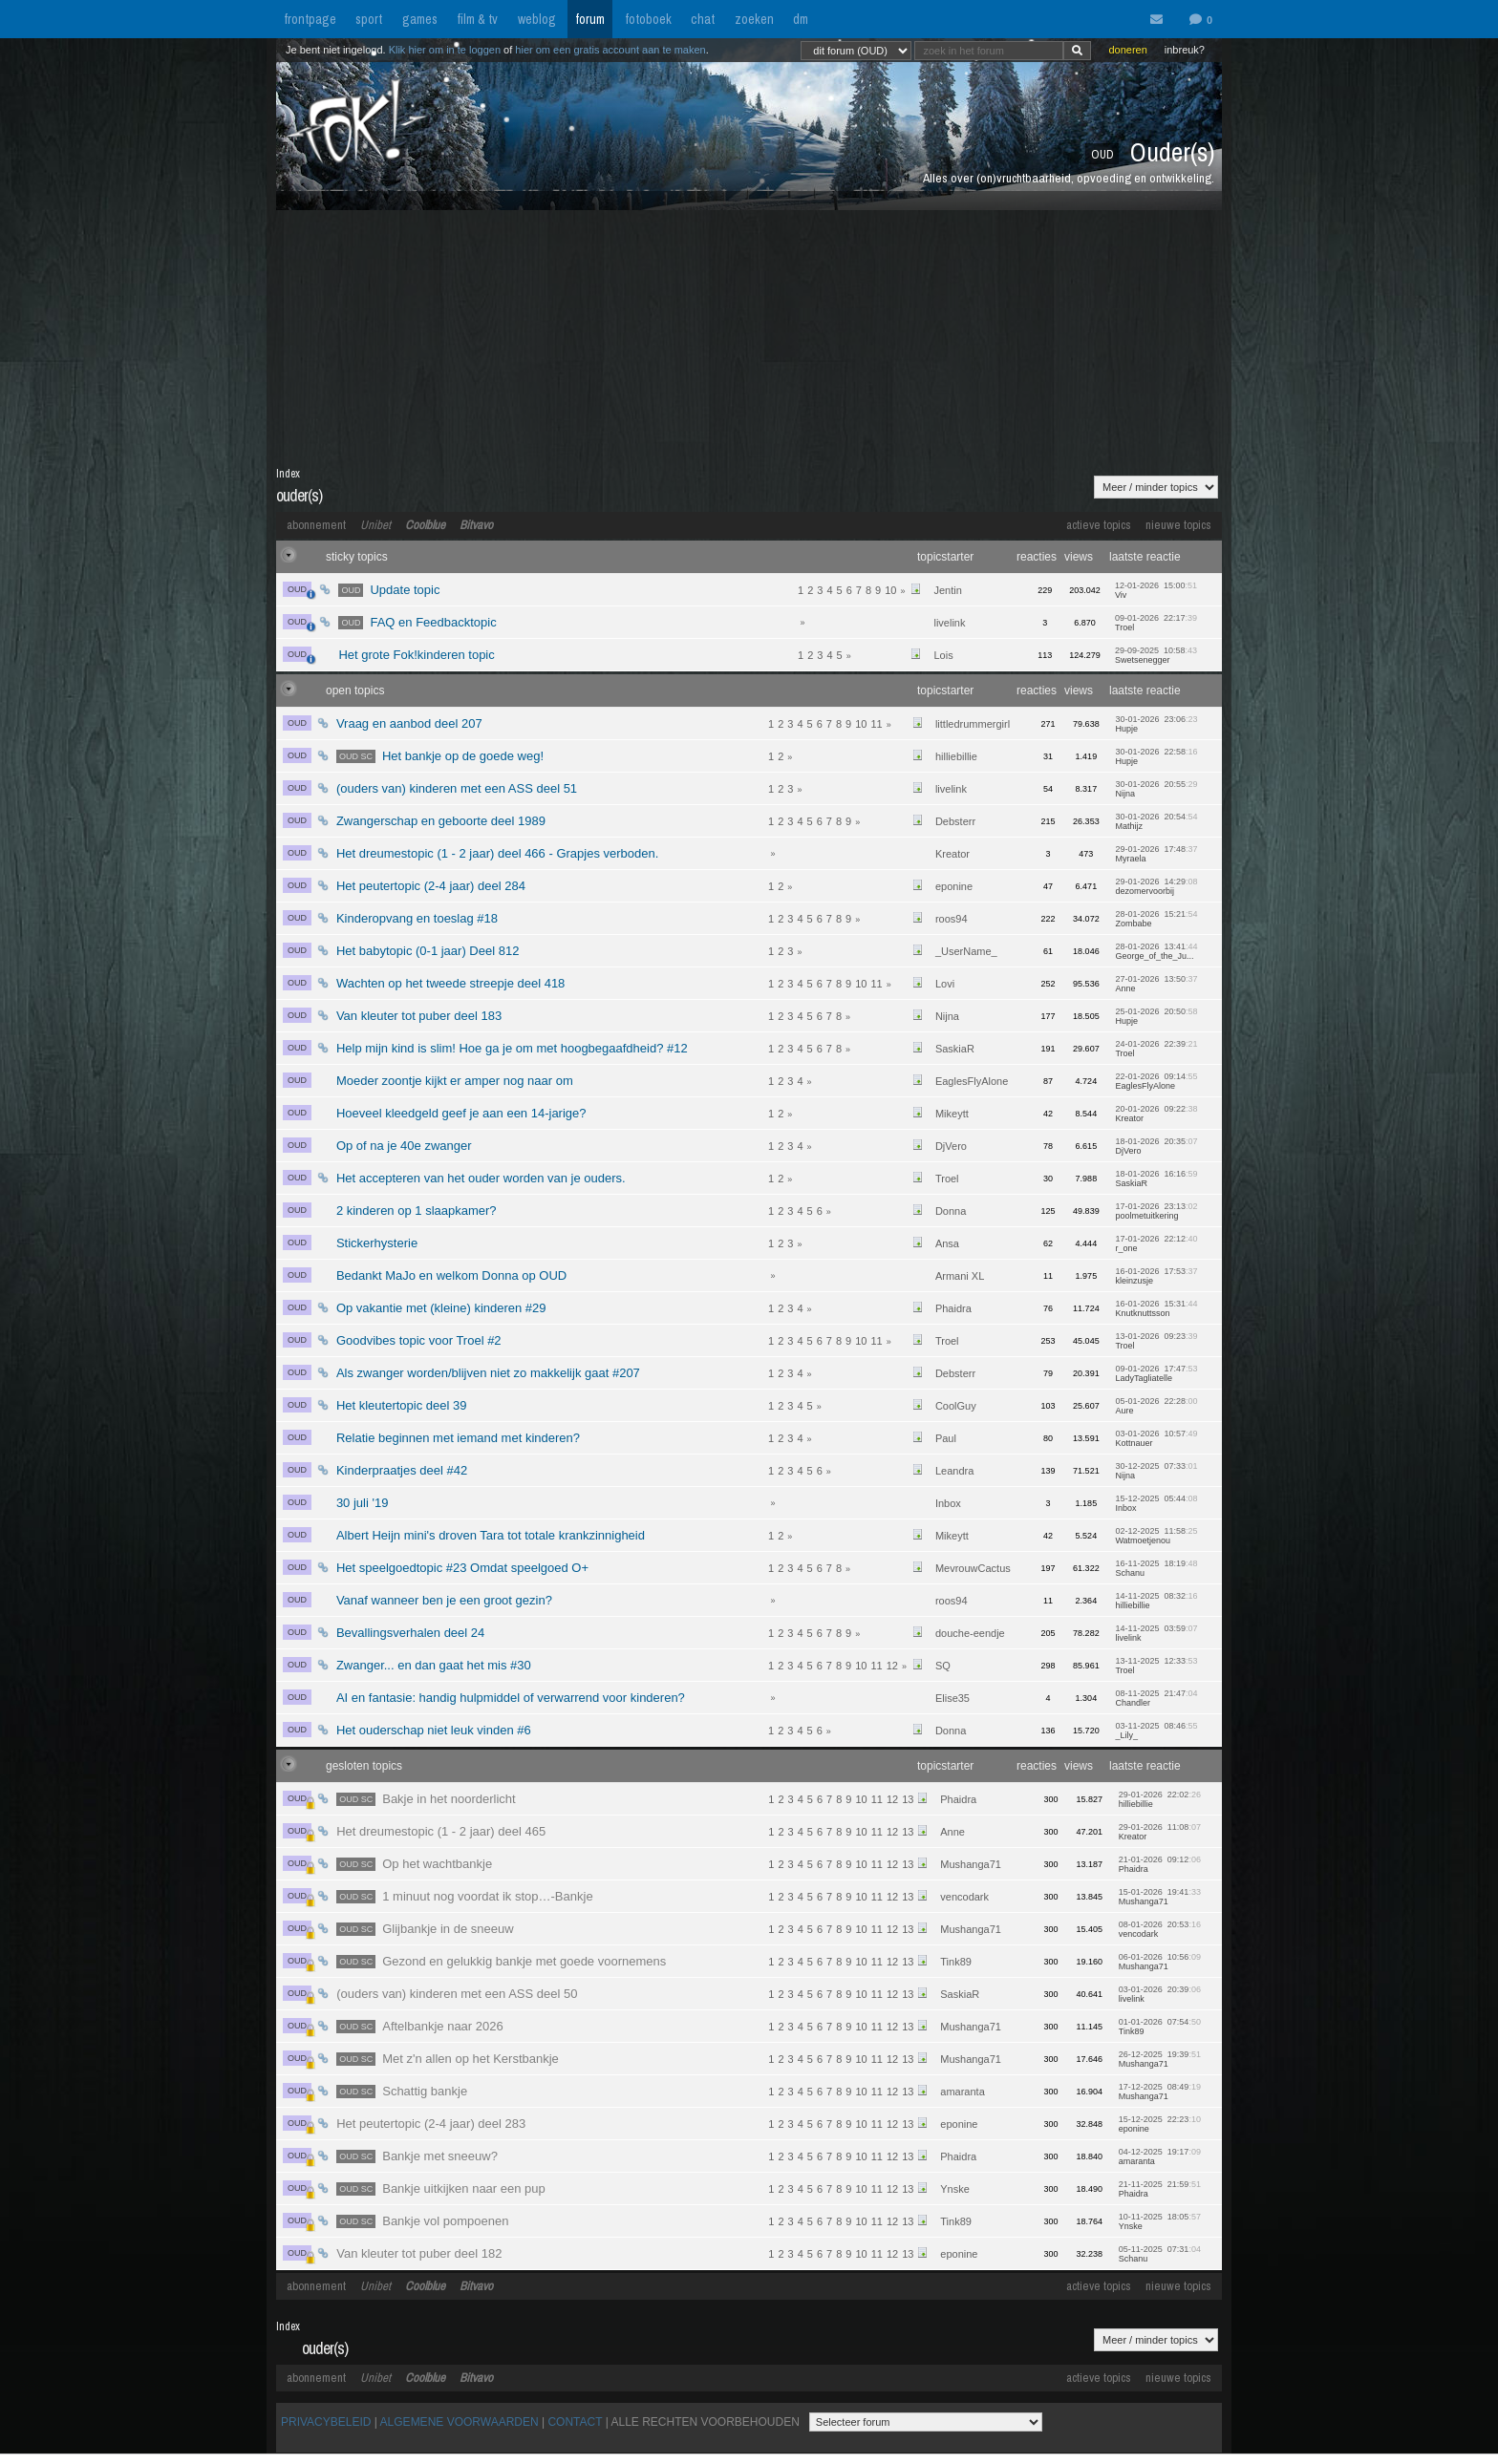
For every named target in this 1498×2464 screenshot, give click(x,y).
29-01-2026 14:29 (1156, 886)
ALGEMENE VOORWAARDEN (459, 2422)
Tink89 (956, 1961)
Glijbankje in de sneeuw (424, 1929)
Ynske (955, 2189)
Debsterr (955, 821)
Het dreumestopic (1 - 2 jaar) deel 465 (441, 1831)
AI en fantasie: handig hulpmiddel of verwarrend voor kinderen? (510, 1697)
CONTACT (574, 2422)
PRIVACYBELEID (326, 2422)
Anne (952, 1831)
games (420, 19)
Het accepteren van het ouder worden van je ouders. (481, 1178)
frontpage (310, 19)
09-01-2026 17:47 (1156, 1373)
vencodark (964, 1896)
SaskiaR (954, 1048)
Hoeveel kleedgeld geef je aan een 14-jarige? (461, 1113)
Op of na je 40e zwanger (404, 1145)
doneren (1127, 49)
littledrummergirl (972, 724)
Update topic (388, 590)
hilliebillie (956, 756)
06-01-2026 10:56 (1160, 1961)
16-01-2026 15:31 (1156, 1308)
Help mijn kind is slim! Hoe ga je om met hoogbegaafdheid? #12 (512, 1048)
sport (368, 19)
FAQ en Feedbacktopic (417, 622)
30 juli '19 (362, 1503)
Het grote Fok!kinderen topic (416, 655)
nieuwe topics (1178, 525)
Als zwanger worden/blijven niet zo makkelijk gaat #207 (488, 1373)
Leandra (954, 1470)
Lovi (944, 983)
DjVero (951, 1146)
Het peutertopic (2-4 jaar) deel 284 (430, 886)
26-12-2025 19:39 (1160, 2059)
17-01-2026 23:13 (1156, 1211)
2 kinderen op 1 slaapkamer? (416, 1210)
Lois (942, 655)
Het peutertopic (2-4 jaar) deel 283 (430, 2123)
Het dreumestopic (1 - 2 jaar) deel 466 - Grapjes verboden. (497, 853)
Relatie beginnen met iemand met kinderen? (458, 1438)
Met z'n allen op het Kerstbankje (447, 2058)
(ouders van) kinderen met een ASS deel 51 (456, 788)
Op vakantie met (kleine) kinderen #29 (441, 1308)
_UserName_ (966, 951)
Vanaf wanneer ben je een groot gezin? (444, 1600)
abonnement (316, 525)
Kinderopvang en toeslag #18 (417, 918)
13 (907, 1799)
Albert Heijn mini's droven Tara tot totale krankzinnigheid (490, 1535)
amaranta (962, 2091)
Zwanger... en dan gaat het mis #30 (433, 1665)
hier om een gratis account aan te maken (610, 49)
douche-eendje (970, 1633)
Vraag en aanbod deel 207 (409, 723)
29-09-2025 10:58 (1156, 655)
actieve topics (1098, 525)
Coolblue (425, 525)
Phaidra (953, 1308)
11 (876, 724)
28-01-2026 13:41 (1156, 951)
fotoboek (648, 19)
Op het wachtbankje (414, 1864)
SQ (943, 1665)
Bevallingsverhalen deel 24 (410, 1632)
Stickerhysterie (376, 1243)
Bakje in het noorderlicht (426, 1799)
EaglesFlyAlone (971, 1081)
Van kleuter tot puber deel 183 (419, 1016)
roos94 (951, 918)
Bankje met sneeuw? (417, 2156)
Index (288, 473)
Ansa (947, 1243)
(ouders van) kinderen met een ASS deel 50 (456, 1993)
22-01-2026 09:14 (1156, 1081)
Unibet (375, 525)
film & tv (477, 19)
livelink (949, 622)
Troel (947, 1178)
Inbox (948, 1503)
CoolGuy (955, 1406)
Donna (950, 1211)
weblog (537, 19)
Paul (945, 1438)
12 (892, 1665)
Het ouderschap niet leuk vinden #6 (433, 1730)
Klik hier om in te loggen (445, 49)
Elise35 (952, 1698)
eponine (954, 886)
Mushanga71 (970, 1864)
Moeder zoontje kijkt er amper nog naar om (454, 1080)
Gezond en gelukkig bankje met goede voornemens (501, 1961)
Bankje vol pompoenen (422, 2221)
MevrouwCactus (973, 1568)
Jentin (947, 590)
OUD (299, 590)
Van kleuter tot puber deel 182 (419, 2253)
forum (590, 19)
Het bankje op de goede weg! (440, 756)
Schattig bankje (401, 2091)
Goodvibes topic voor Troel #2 (419, 1340)
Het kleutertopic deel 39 (401, 1405)
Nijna (947, 1016)
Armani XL (959, 1276)
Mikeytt (952, 1113)
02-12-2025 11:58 (1156, 1535)
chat (703, 19)
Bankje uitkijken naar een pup (441, 2188)
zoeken (754, 19)
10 (890, 590)
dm (800, 19)
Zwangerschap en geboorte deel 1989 (441, 821)
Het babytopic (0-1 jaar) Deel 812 (428, 951)
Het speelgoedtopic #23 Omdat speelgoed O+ (462, 1568)
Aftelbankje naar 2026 (419, 2026)
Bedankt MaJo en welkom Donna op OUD (451, 1275)
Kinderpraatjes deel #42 (401, 1470)
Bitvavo (476, 525)
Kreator (952, 854)
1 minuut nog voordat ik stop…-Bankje (464, 1896)
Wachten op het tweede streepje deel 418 (450, 983)
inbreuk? (1185, 49)
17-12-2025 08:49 (1160, 2091)
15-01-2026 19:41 (1160, 1896)
